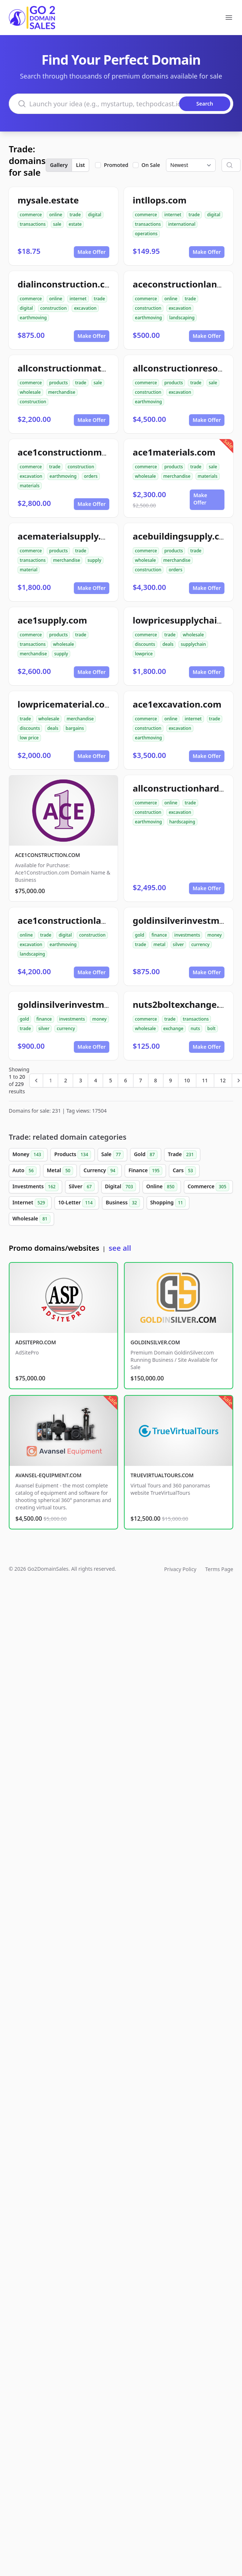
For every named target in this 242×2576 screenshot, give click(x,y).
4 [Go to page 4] (95, 1080)
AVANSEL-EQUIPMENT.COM (48, 1475)
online (55, 215)
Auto (24, 1170)
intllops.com (159, 200)
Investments (35, 1186)
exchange (173, 1028)
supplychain (193, 644)
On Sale (150, 164)
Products (72, 1154)
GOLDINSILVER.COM (155, 1342)
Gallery (59, 164)
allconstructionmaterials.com (82, 368)
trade (75, 215)
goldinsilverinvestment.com (79, 1004)
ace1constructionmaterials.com (87, 452)
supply (94, 560)
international (182, 224)
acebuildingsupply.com (183, 536)
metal (160, 944)
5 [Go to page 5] (110, 1080)
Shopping (168, 1203)
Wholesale (31, 1219)
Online (161, 1186)
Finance (145, 1170)
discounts (145, 644)
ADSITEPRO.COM (35, 1342)
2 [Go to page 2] (65, 1080)
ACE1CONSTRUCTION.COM (47, 854)
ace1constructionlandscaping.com (92, 920)
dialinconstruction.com (68, 284)
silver (178, 944)
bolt (211, 1028)
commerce (31, 215)
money (214, 935)
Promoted (116, 164)
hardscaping (182, 822)
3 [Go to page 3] (80, 1080)
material (28, 570)
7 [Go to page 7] (140, 1080)
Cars (184, 1170)
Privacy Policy (180, 1569)
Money (28, 1154)
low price (29, 738)
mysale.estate (48, 200)
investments (187, 935)
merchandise (61, 392)
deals (167, 644)
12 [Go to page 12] (223, 1080)
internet (172, 215)
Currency (100, 1170)
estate (75, 224)
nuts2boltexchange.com (185, 1004)
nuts (195, 1028)
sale (57, 224)
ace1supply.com (52, 620)
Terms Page (219, 1569)
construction (53, 308)
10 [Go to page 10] (187, 1080)
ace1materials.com (174, 452)
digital (94, 215)
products (58, 383)
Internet (30, 1203)
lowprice (144, 654)
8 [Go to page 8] (155, 1080)
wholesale (30, 392)
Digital (120, 1186)
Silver (82, 1186)
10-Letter (76, 1203)
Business (123, 1203)
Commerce (208, 1186)
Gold (146, 1154)
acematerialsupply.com (68, 536)
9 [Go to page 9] (170, 1080)
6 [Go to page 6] (125, 1080)
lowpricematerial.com (65, 704)
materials (29, 486)
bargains (74, 728)
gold (139, 935)
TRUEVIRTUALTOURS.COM (162, 1475)
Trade (182, 1154)
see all (120, 1248)
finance (159, 935)
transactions (33, 224)
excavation (85, 308)
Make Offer (91, 251)
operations (146, 233)
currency (200, 944)
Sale (112, 1154)
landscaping (181, 318)
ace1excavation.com (177, 704)
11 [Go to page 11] (205, 1080)
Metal (60, 1170)
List (80, 164)
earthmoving (33, 318)
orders (91, 476)
